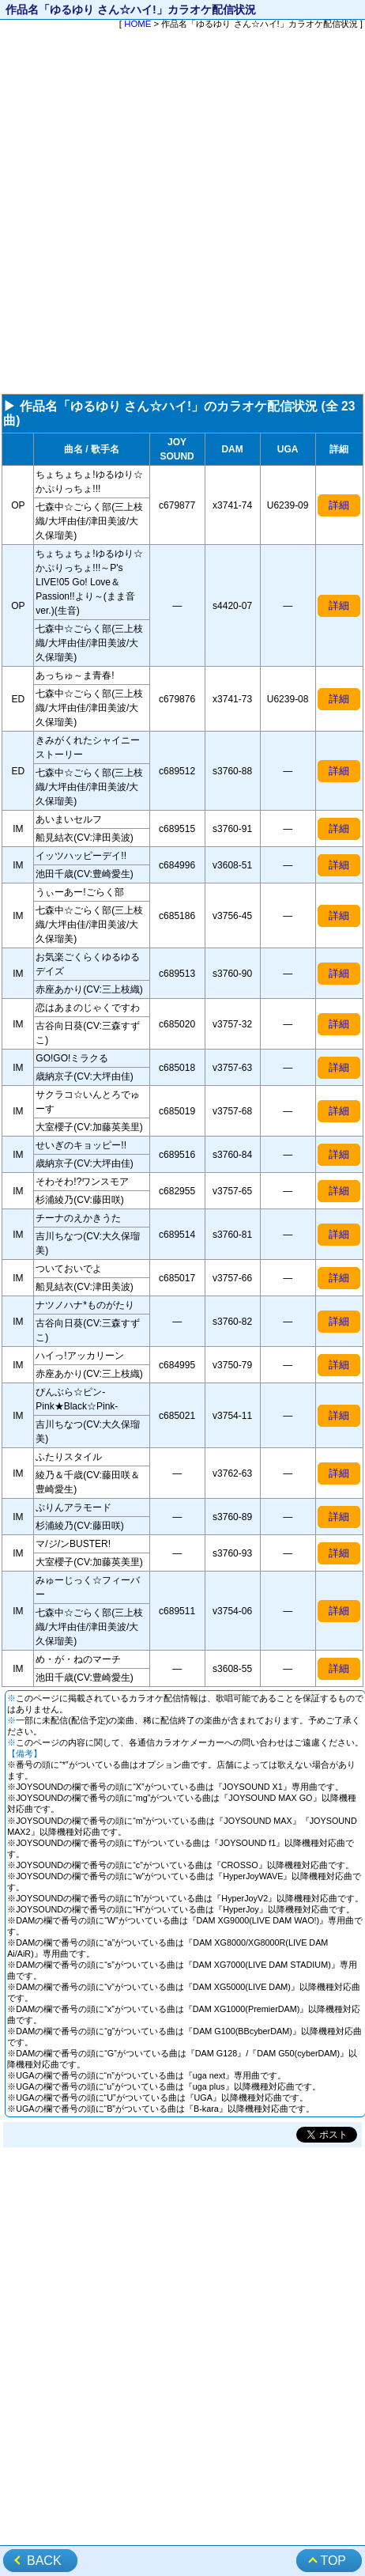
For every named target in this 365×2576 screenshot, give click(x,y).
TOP (333, 2560)
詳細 (339, 505)
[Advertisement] (182, 213)
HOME (137, 23)
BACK (44, 2560)
